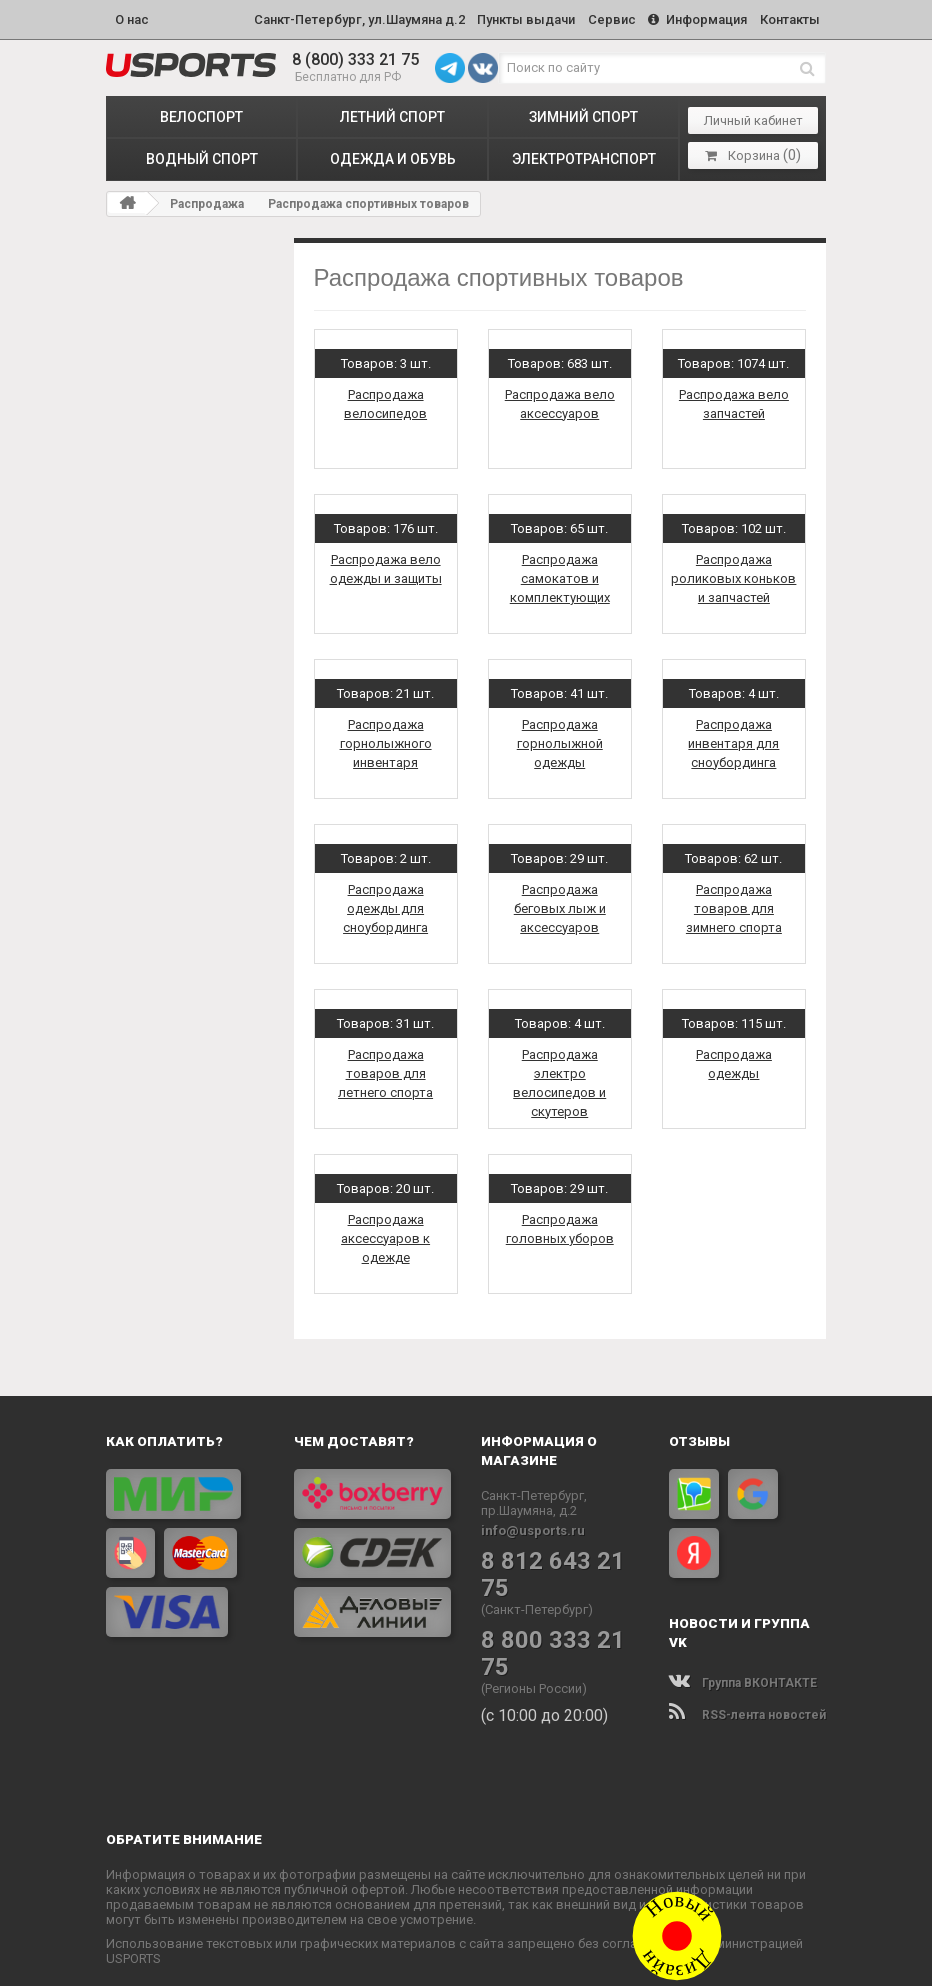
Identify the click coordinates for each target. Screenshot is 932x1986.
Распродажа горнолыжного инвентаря (386, 737)
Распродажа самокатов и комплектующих (560, 572)
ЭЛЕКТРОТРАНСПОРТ (584, 154)
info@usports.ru (533, 1524)
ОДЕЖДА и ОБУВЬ (393, 154)
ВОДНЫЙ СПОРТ (202, 154)
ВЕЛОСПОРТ (201, 111)
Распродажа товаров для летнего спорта (385, 1067)
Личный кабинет (753, 115)
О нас (132, 16)
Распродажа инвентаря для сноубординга (733, 737)
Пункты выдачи (507, 16)
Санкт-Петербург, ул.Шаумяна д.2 (334, 16)
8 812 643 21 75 (557, 1555)
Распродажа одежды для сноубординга (385, 902)
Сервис (598, 16)
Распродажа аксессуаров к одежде (385, 1232)
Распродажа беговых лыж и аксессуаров (560, 902)
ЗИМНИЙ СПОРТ (583, 111)
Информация (689, 16)
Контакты (787, 16)
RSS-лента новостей (747, 1709)
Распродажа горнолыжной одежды (560, 737)
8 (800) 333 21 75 (355, 54)
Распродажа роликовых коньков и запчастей (733, 572)
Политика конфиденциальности (557, 1958)
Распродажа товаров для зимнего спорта (734, 902)
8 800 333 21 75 (557, 1607)
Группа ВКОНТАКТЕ (743, 1677)
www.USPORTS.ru (373, 1958)
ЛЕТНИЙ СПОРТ (392, 111)
